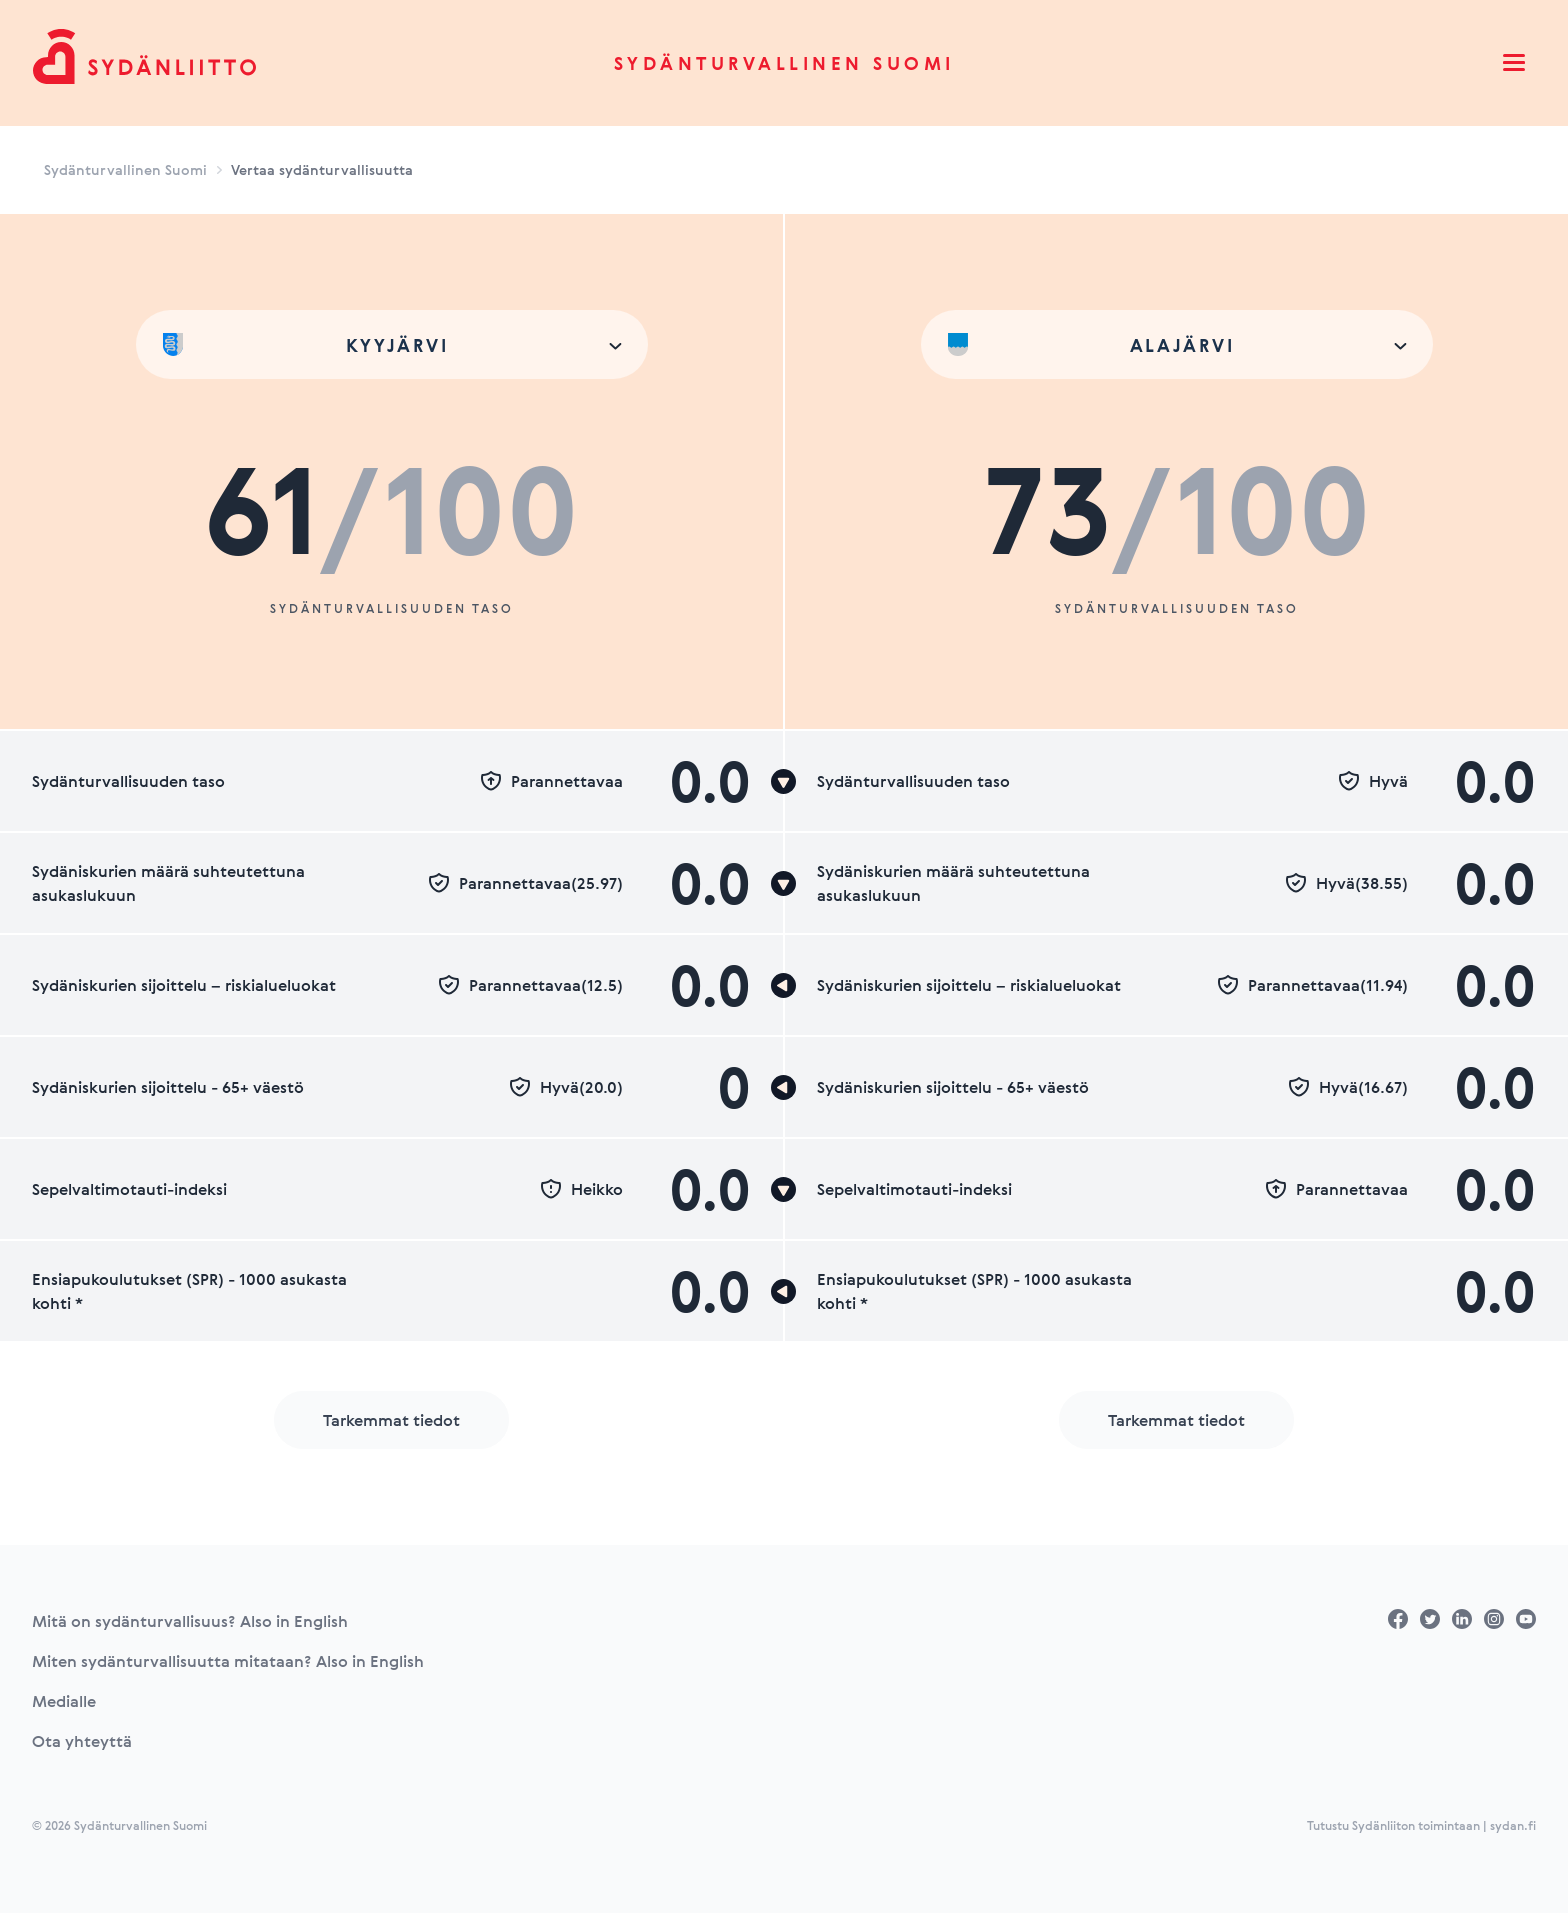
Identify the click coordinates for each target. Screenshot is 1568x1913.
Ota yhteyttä (82, 1741)
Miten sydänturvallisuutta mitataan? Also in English (228, 1661)
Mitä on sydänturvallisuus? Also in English (190, 1621)
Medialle (64, 1701)
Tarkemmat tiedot (391, 1420)
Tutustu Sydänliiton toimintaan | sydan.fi (1421, 1825)
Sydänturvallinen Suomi (784, 63)
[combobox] (392, 344)
